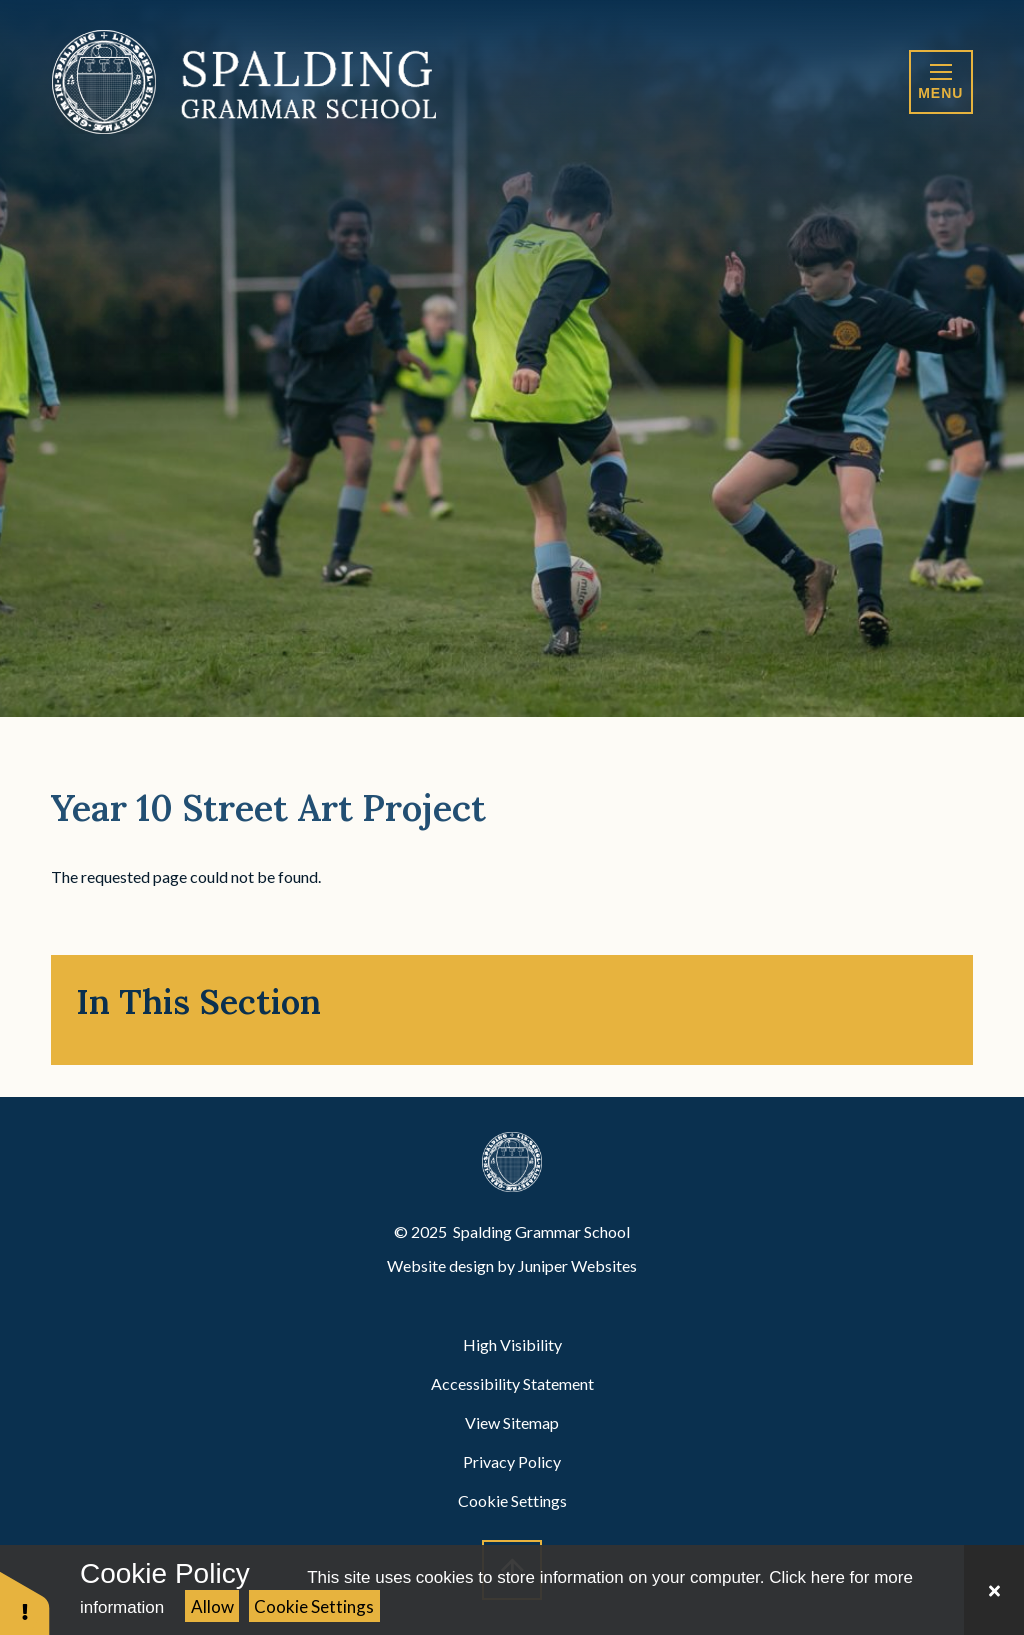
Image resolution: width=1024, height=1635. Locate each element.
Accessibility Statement (512, 1383)
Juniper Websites (577, 1265)
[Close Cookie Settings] (994, 1590)
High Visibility (512, 1344)
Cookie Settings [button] (512, 1500)
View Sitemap (512, 1422)
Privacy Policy (512, 1461)
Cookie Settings (314, 1606)
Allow (212, 1606)
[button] (25, 1602)
